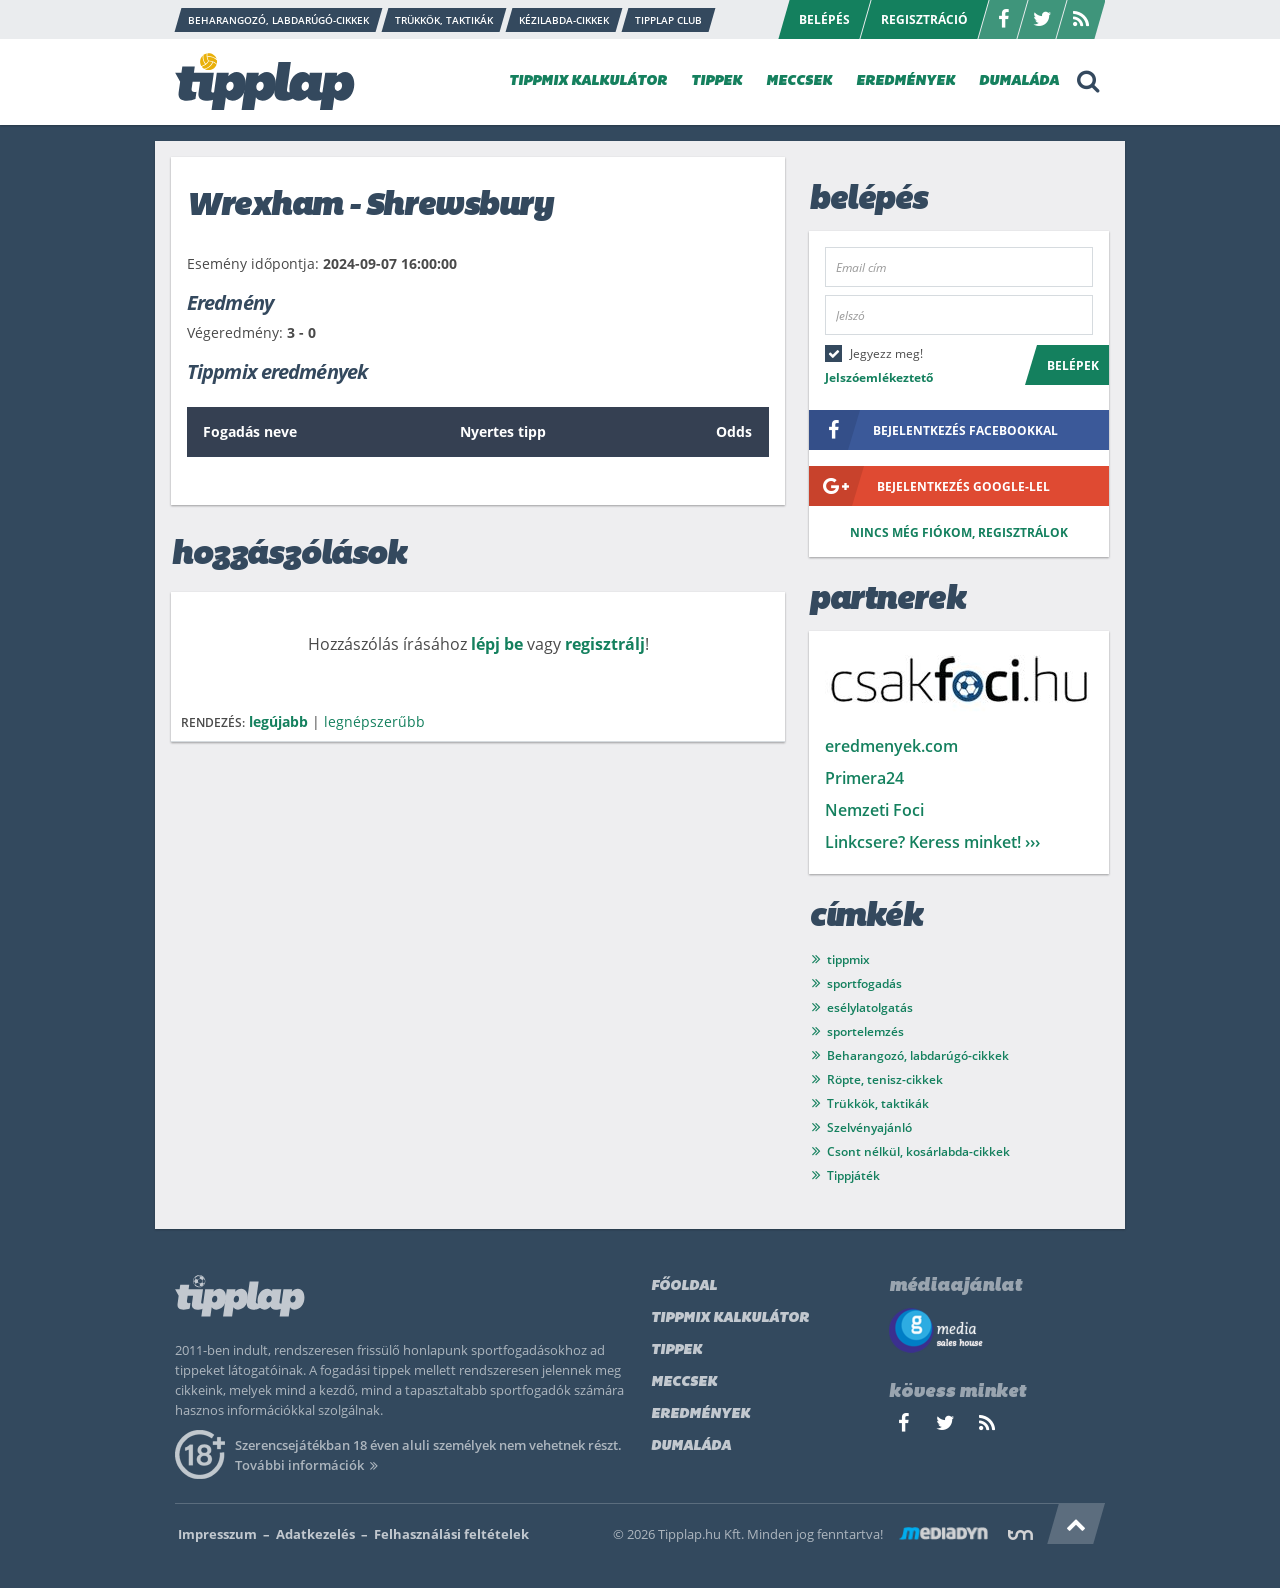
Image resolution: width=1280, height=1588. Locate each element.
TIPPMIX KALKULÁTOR (588, 81)
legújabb (278, 721)
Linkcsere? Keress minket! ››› (932, 842)
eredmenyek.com (891, 746)
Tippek (676, 1350)
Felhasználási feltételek (451, 1534)
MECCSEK (799, 81)
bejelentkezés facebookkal (933, 430)
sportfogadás (864, 983)
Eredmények (700, 1414)
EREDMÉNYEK (905, 81)
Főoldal (684, 1286)
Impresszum (217, 1534)
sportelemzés (865, 1031)
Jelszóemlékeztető (879, 377)
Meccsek (684, 1382)
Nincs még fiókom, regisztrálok (959, 532)
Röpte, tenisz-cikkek (885, 1079)
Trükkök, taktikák (878, 1103)
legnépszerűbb (374, 721)
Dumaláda (691, 1446)
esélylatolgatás (870, 1007)
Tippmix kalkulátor (730, 1318)
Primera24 (864, 778)
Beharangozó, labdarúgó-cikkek (918, 1055)
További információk (309, 1465)
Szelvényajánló (869, 1127)
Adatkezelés (315, 1534)
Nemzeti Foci (874, 810)
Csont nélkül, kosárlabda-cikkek (918, 1151)
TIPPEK (716, 81)
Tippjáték (853, 1175)
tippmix (848, 959)
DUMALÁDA (1019, 81)
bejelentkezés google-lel (929, 486)
